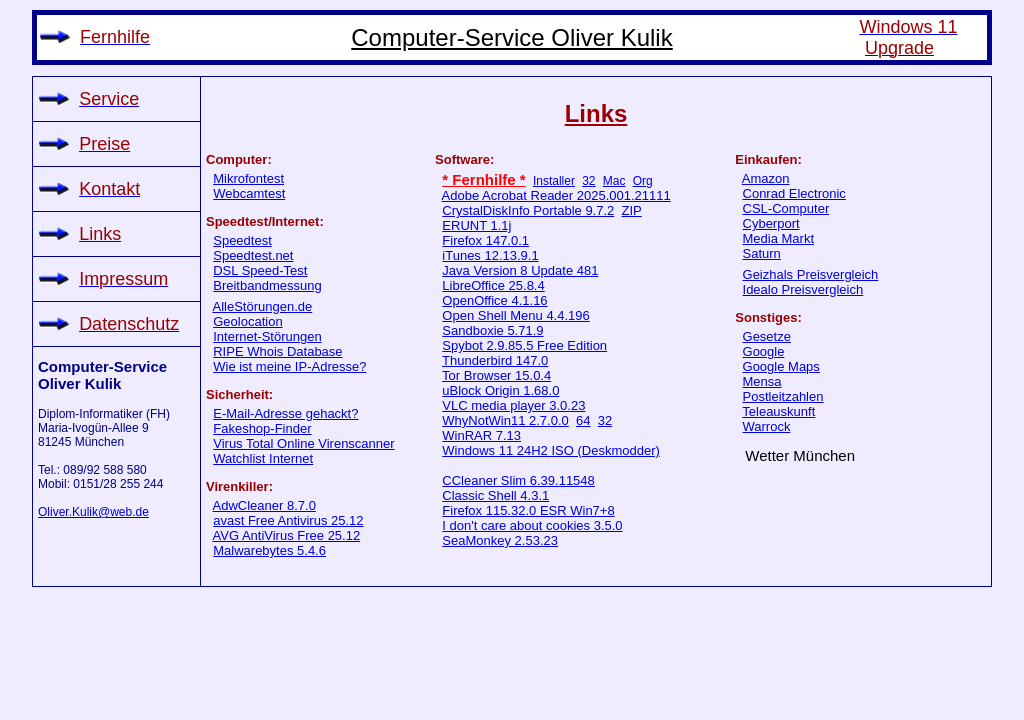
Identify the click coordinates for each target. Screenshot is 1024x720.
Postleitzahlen (783, 396)
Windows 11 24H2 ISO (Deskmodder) (550, 450)
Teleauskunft (778, 411)
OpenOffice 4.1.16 (494, 300)
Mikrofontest (248, 178)
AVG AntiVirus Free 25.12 (287, 535)
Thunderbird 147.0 (495, 360)
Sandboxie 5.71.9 (492, 330)
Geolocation (247, 321)
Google (764, 351)
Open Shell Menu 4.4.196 (515, 315)
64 (583, 420)
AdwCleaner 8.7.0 (264, 505)
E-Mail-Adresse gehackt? (285, 413)
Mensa (762, 381)
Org (643, 181)
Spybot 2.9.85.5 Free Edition (524, 345)
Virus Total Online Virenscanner (303, 443)
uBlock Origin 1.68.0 (500, 390)
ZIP (632, 210)
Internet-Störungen (267, 336)
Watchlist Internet (263, 458)
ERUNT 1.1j (476, 225)
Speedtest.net (253, 255)
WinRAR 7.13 (481, 435)
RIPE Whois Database (277, 351)
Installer (554, 181)
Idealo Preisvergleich (803, 289)
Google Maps (781, 366)
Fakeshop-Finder (262, 428)
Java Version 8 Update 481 (520, 270)
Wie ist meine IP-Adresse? (289, 366)
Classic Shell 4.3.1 (495, 495)
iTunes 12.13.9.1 (490, 255)
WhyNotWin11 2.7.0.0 (505, 420)
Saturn (762, 253)
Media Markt (779, 238)
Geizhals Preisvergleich (811, 274)
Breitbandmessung (267, 285)
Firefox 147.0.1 (485, 240)
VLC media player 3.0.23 (513, 405)
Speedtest (242, 240)
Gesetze (767, 336)
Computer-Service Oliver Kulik (511, 37)
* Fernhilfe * (483, 179)
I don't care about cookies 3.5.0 (532, 525)
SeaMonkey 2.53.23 (500, 540)
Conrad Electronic (794, 193)
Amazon (766, 178)
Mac (614, 181)
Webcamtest (249, 193)
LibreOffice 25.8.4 (493, 285)
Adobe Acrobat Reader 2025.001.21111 (556, 195)
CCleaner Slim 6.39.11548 (518, 480)
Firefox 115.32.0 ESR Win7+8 (528, 510)
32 (588, 181)
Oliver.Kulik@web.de (93, 512)
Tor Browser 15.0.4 (496, 375)
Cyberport (771, 223)
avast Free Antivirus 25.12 (288, 520)
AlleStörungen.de (263, 306)
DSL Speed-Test (260, 270)
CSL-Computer (786, 208)
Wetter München (800, 455)
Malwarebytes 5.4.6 (269, 550)
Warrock (767, 426)
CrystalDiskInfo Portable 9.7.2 (528, 210)
